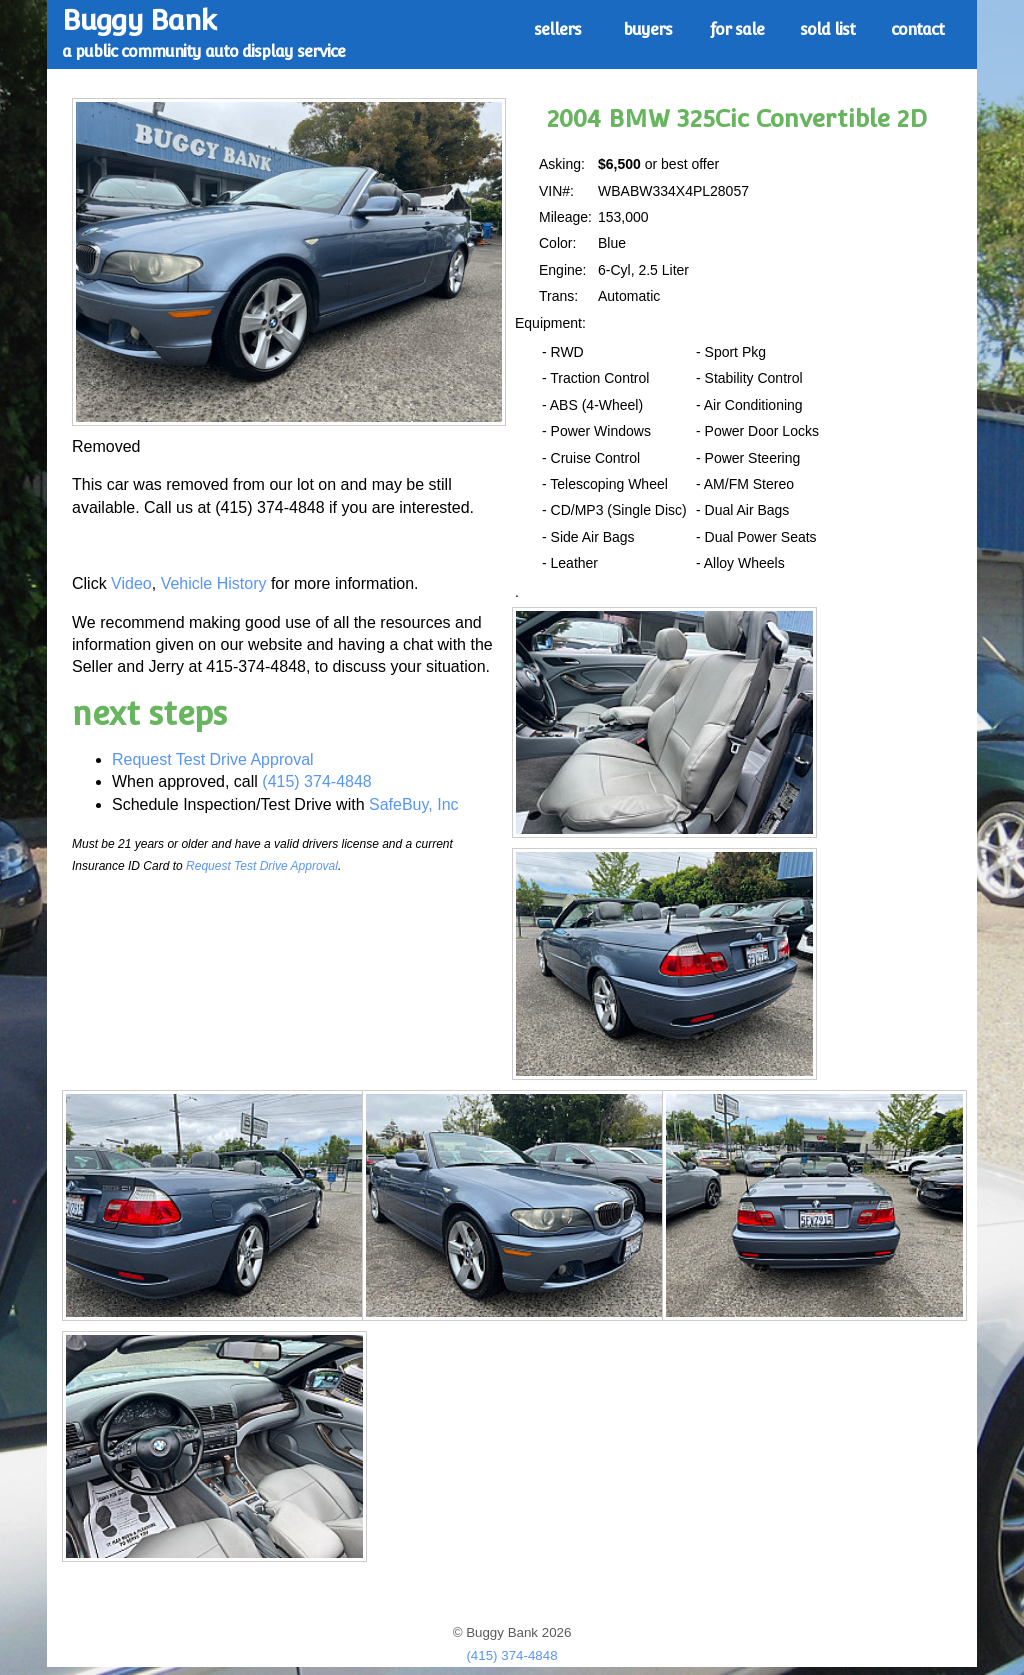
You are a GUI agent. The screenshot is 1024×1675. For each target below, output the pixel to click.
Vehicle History (214, 583)
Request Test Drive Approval (213, 759)
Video (131, 583)
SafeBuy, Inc (414, 804)
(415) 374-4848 (316, 781)
